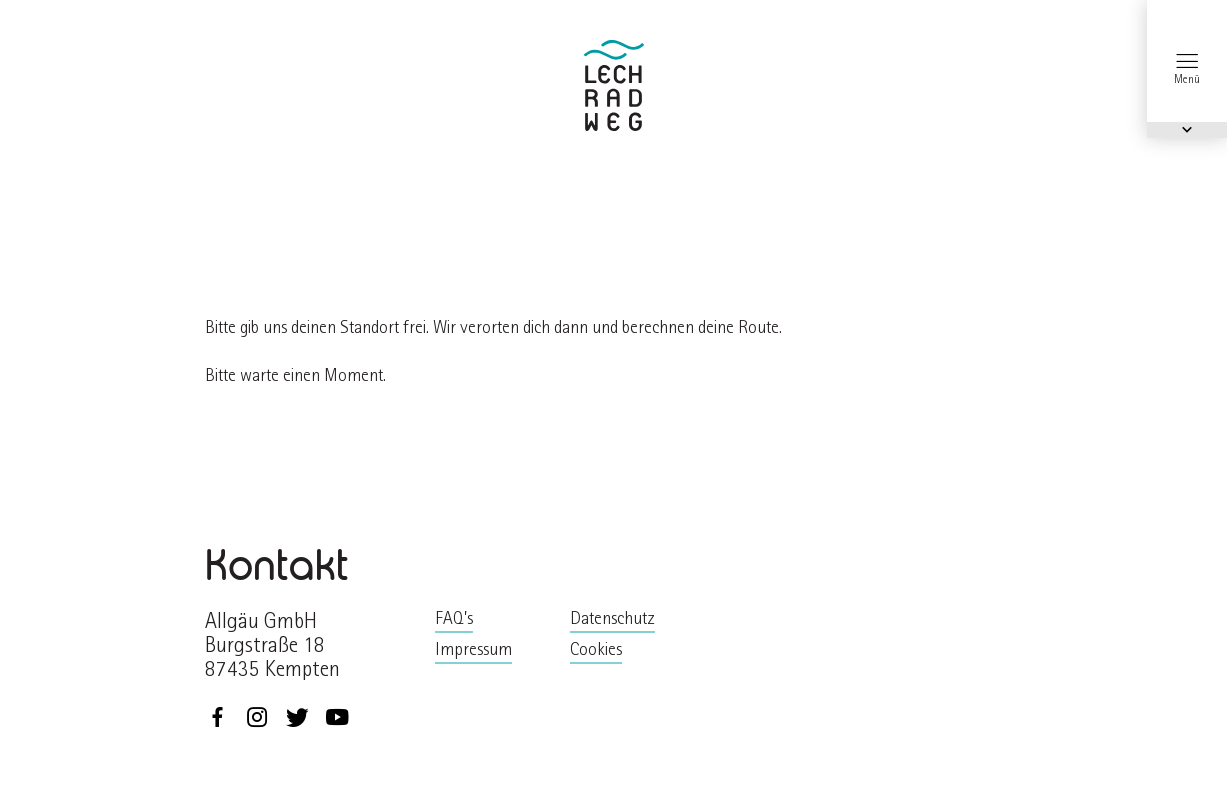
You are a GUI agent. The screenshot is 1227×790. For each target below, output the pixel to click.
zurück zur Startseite (614, 85)
